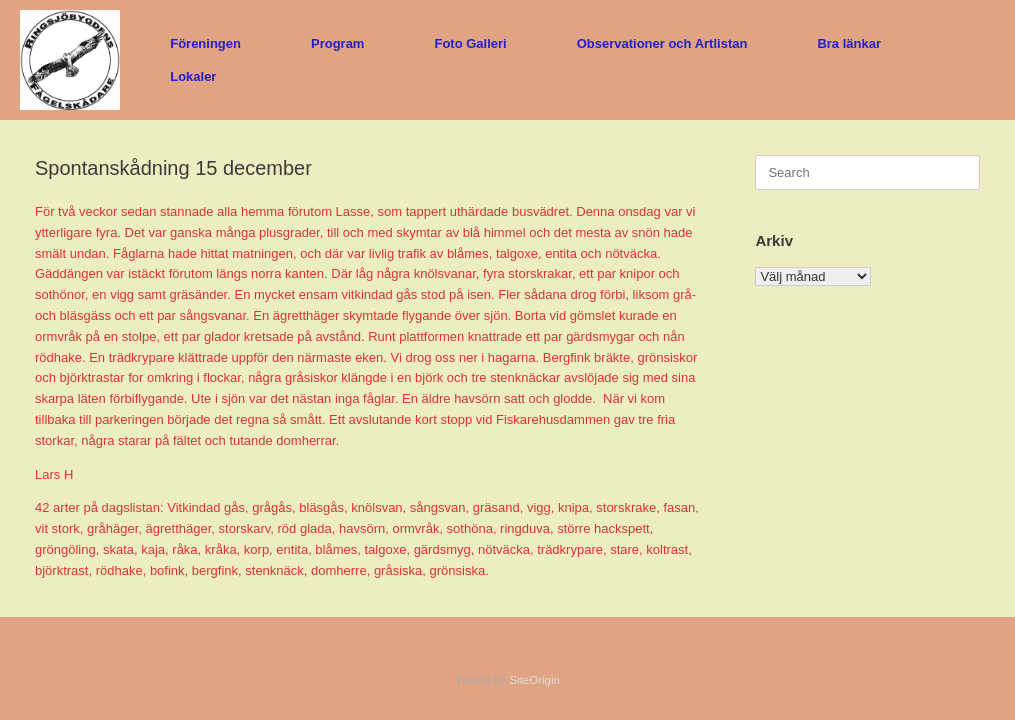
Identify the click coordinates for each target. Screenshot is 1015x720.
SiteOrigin (534, 680)
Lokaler (193, 76)
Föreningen (205, 43)
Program (337, 43)
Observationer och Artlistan (662, 43)
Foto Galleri (470, 43)
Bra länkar (849, 43)
